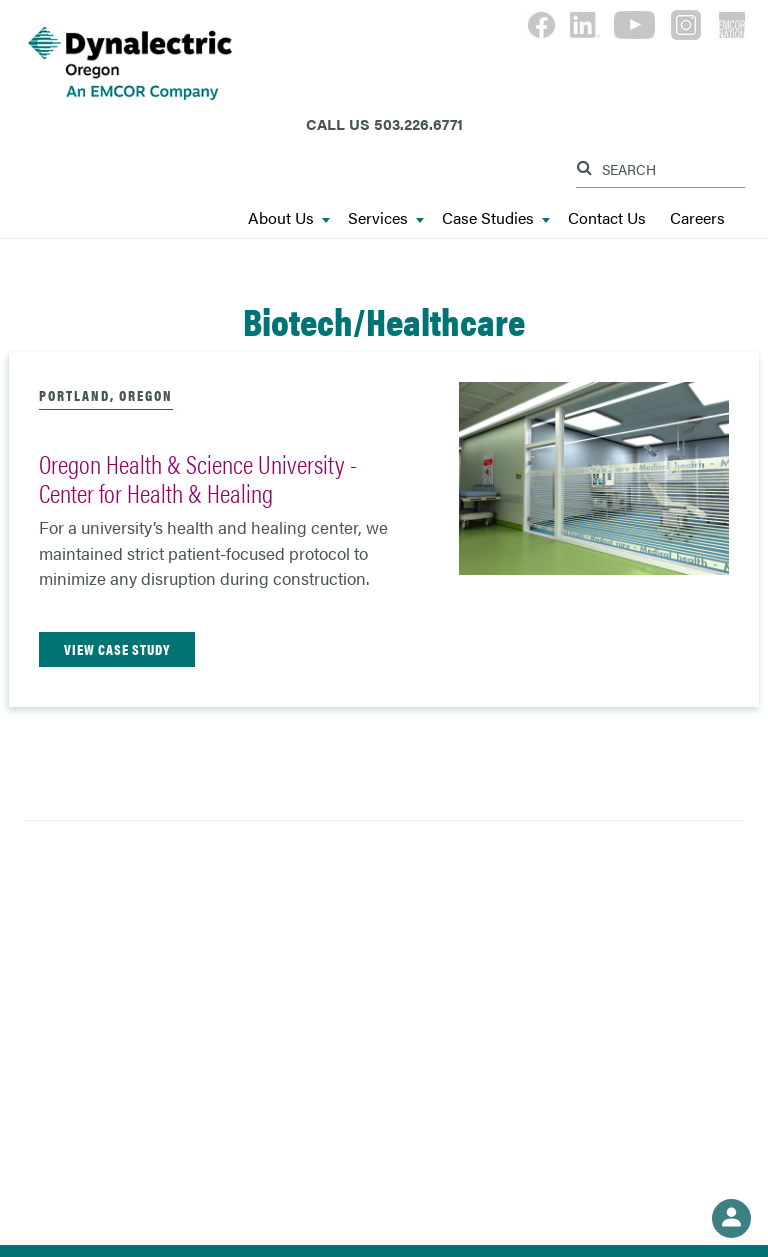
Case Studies (496, 218)
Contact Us (607, 218)
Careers (697, 218)
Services (386, 218)
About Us (289, 218)
